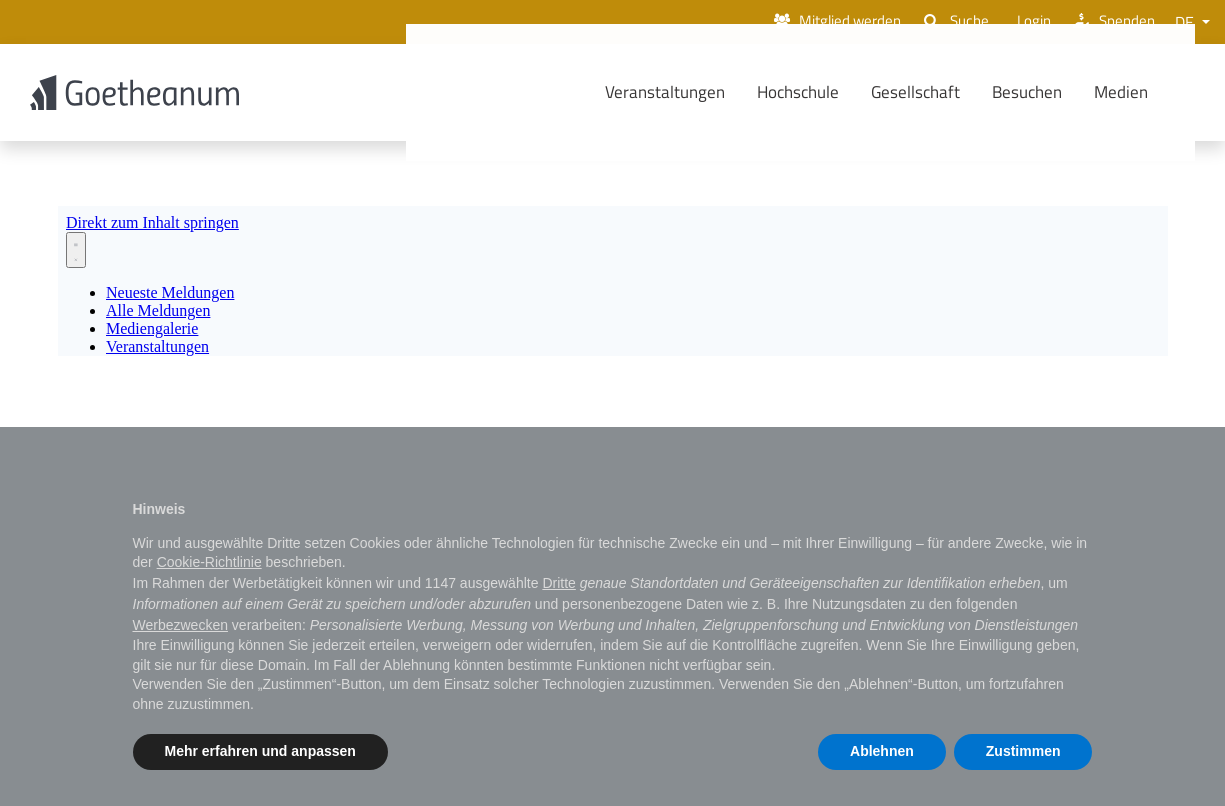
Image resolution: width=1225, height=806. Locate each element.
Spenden (1110, 22)
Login (1023, 22)
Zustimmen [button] (1023, 751)
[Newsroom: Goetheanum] (613, 284)
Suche (944, 22)
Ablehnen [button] (882, 751)
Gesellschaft (945, 93)
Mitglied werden (818, 22)
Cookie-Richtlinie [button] (209, 562)
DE (1186, 22)
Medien (1151, 93)
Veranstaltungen (695, 93)
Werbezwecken (180, 625)
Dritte (558, 583)
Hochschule (828, 93)
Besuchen (1057, 93)
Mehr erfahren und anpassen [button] (260, 751)
